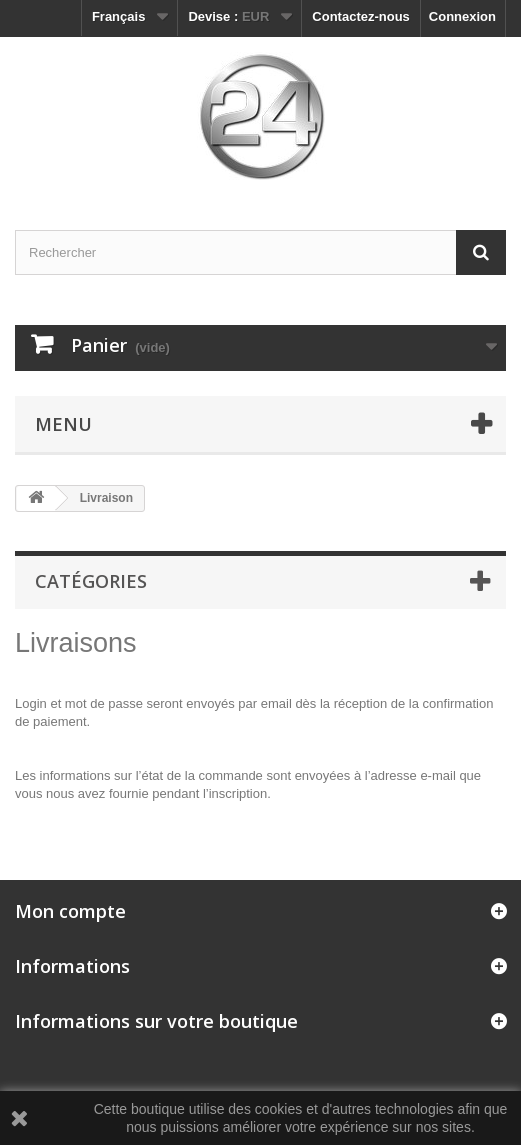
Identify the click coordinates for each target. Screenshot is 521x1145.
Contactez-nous (361, 16)
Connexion (462, 16)
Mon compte (70, 911)
